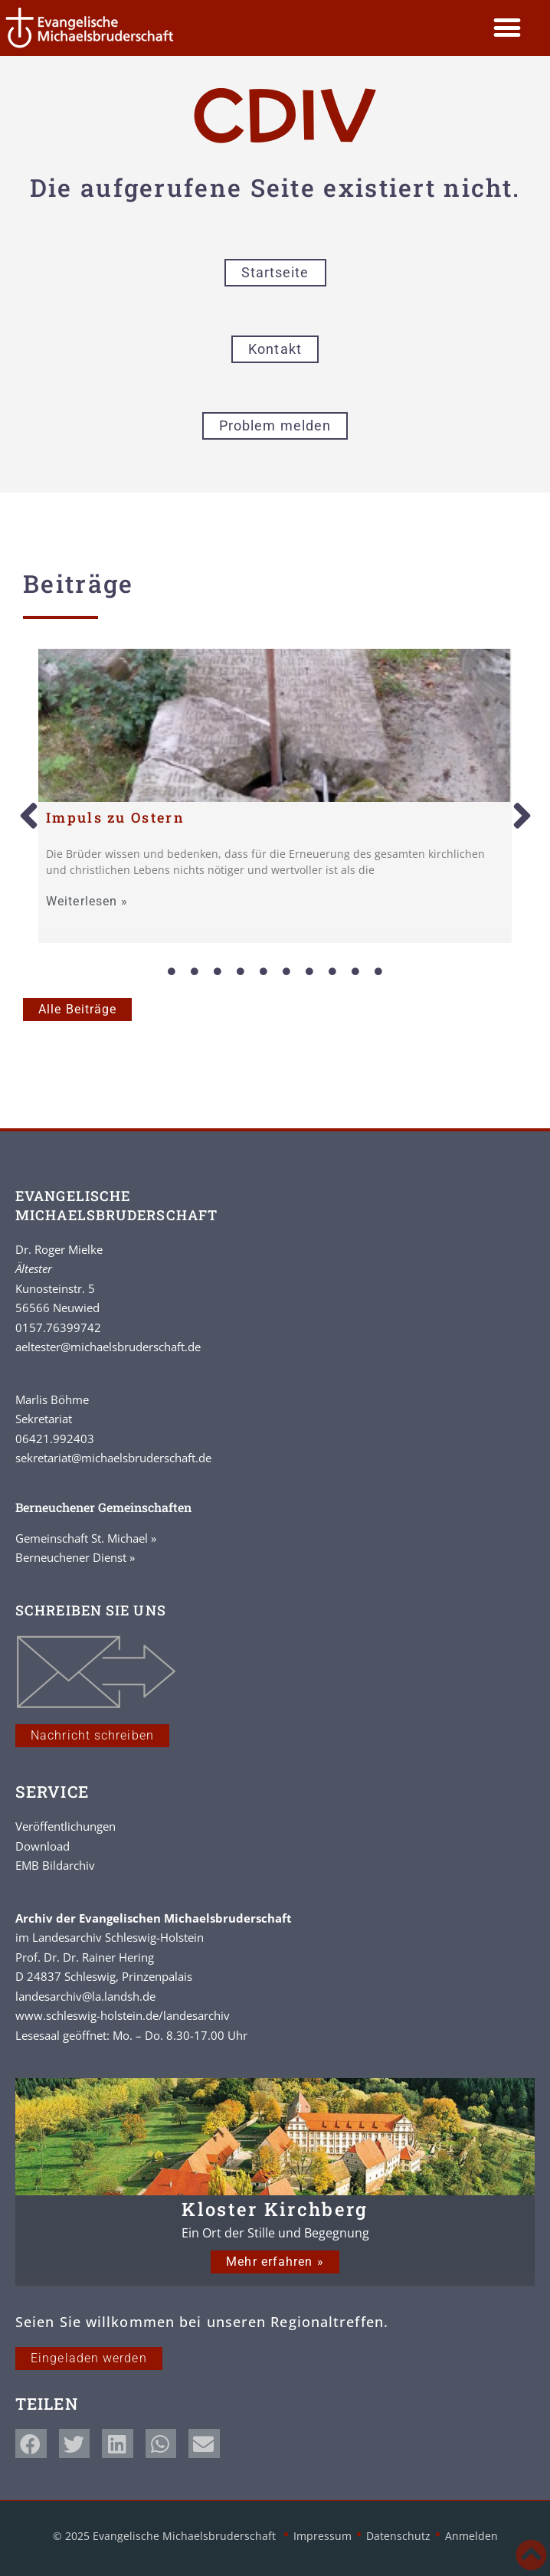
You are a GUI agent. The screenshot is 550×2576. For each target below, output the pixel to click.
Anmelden (471, 2536)
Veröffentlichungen (65, 1826)
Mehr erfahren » (275, 2261)
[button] (507, 28)
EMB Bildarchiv (55, 1865)
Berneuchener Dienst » (75, 1557)
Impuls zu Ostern (115, 817)
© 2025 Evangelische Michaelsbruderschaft (166, 2536)
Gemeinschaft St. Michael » (85, 1538)
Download (42, 1846)
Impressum (322, 2536)
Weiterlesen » (87, 902)
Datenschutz (398, 2536)
